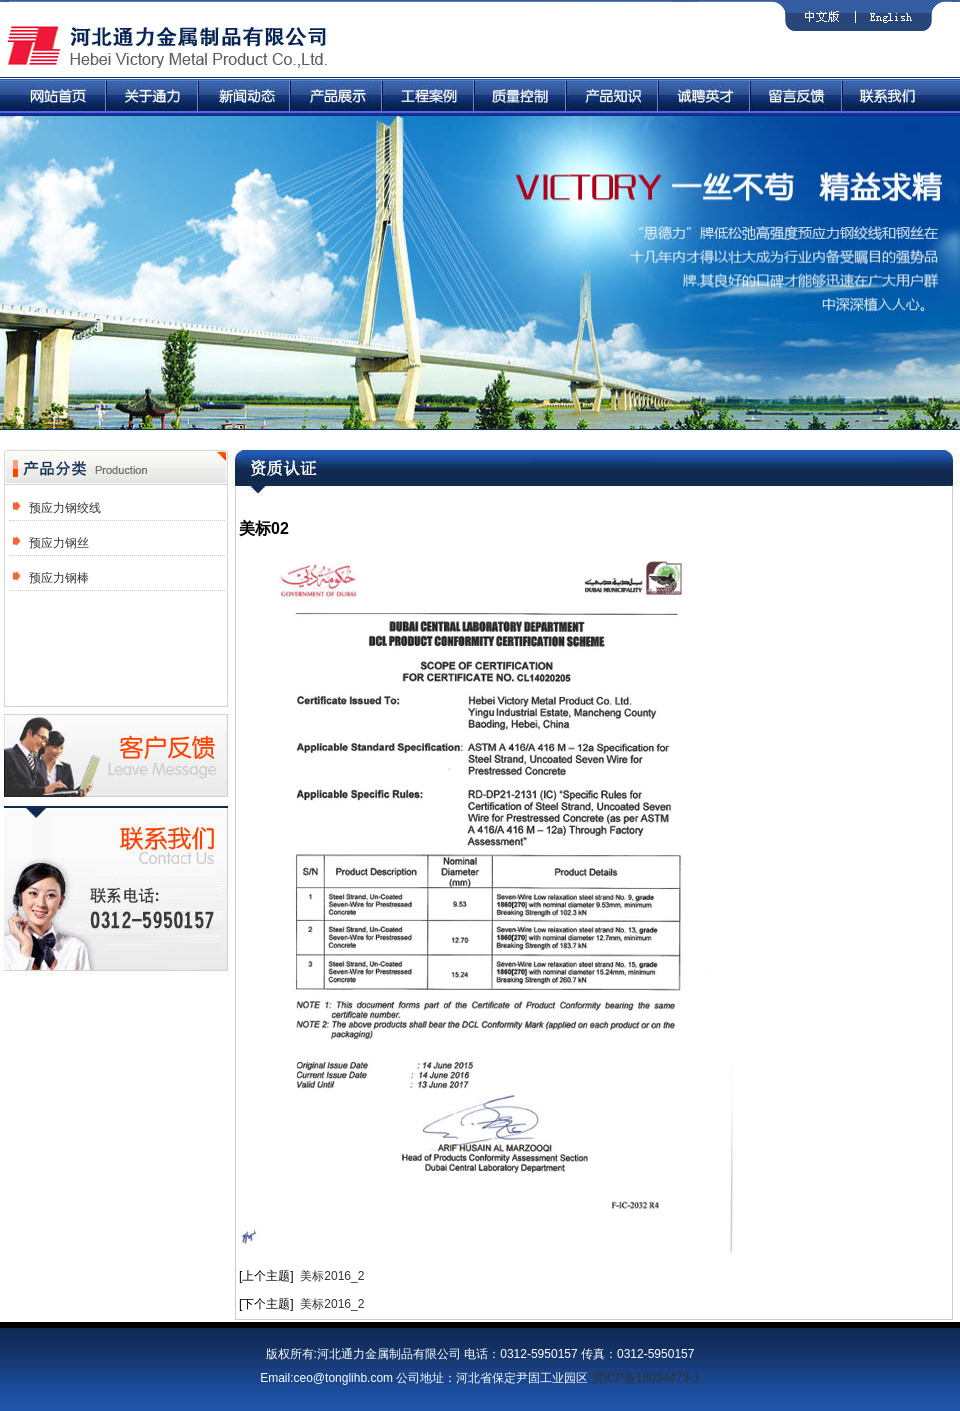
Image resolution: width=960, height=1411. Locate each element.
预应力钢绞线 (65, 508)
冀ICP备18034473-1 (646, 1378)
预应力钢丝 (59, 543)
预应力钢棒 (59, 578)
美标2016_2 (332, 1276)
